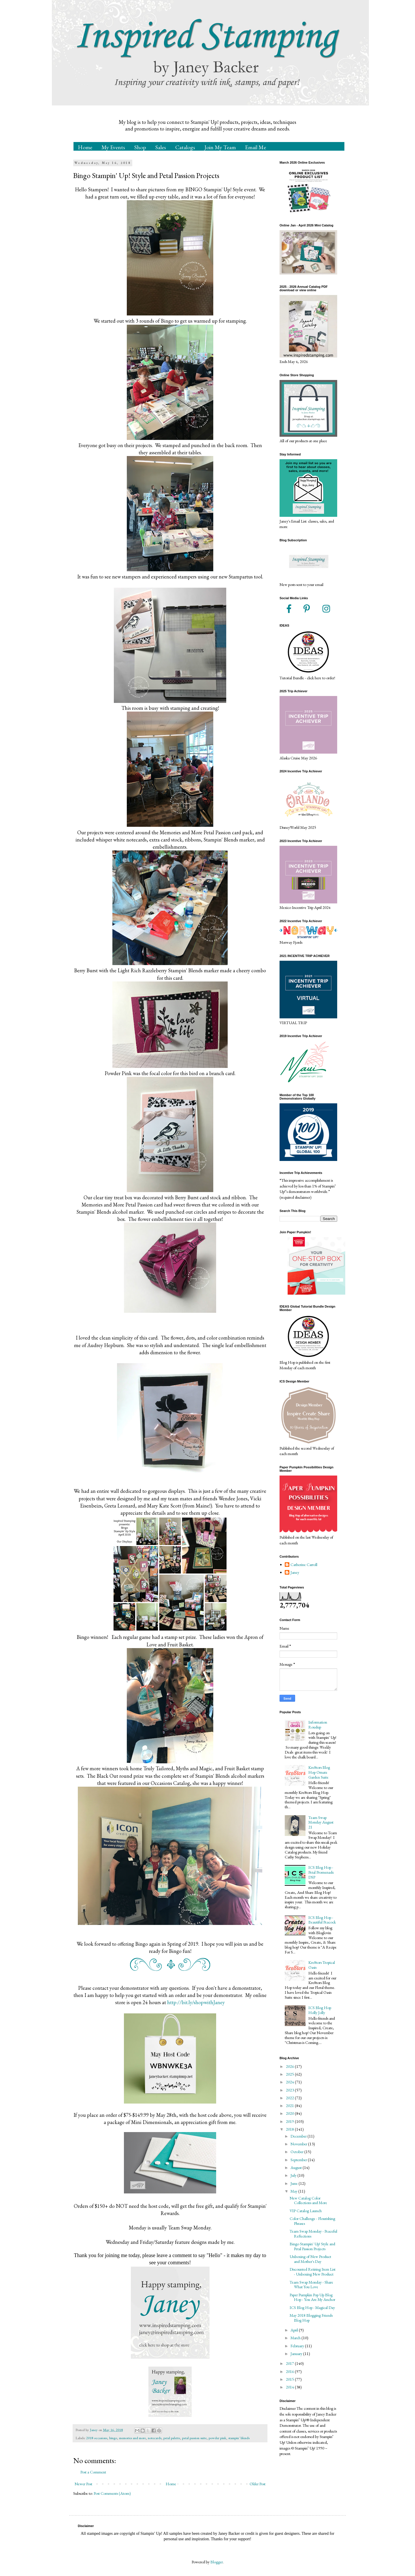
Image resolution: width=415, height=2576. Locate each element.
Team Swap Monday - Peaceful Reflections (313, 2234)
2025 (290, 2074)
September (299, 2159)
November (299, 2143)
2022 (290, 2097)
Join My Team (220, 147)
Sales (160, 147)
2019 (290, 2121)
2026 (290, 2066)
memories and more (132, 2437)
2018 (290, 2129)
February (297, 2345)
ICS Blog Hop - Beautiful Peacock (322, 1920)
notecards (154, 2437)
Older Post (257, 2483)
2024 (290, 2082)
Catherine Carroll (303, 1564)
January (296, 2353)
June (294, 2183)
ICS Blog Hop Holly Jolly (319, 2010)
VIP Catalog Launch (306, 2210)
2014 (290, 2387)
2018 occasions (96, 2437)
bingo (113, 2437)
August (296, 2167)
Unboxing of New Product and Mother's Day (310, 2259)
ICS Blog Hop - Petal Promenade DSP (321, 1872)
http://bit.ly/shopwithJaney (196, 2002)
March (295, 2337)
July (293, 2175)
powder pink (217, 2437)
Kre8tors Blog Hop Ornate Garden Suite (319, 1772)
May (294, 2191)
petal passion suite (194, 2437)
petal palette (171, 2437)
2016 (290, 2371)
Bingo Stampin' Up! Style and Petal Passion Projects (312, 2246)
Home (85, 147)
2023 (290, 2090)
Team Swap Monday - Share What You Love (311, 2285)
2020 (290, 2113)
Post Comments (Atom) (112, 2493)
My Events (113, 147)
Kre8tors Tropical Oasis (321, 1965)
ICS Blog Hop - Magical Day (312, 2307)
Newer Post (83, 2483)
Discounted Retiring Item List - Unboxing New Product (312, 2272)
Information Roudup (317, 1725)
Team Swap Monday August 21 (320, 1822)
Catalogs (185, 147)
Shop (140, 147)
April (294, 2330)
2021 (290, 2105)
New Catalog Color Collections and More (308, 2200)
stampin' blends (239, 2437)
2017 (290, 2363)
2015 (290, 2379)
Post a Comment (93, 2472)
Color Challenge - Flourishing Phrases (312, 2221)
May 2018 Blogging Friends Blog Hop (311, 2318)
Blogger (216, 2561)
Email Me (255, 147)
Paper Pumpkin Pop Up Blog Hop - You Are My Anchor (312, 2297)
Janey (294, 1572)
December (299, 2136)
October (297, 2151)
